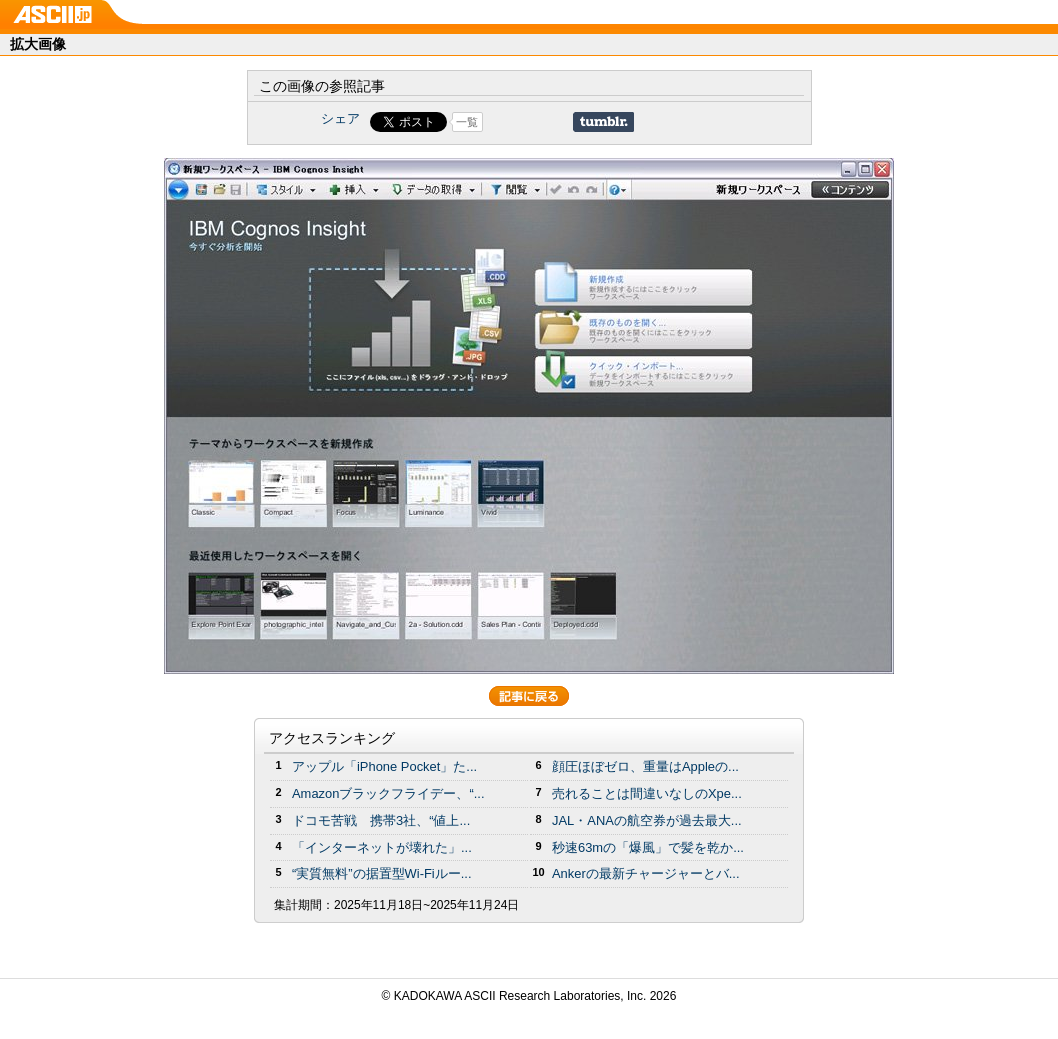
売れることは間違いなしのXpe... (647, 793)
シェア (340, 118)
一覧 (467, 122)
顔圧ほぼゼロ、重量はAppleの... (645, 766)
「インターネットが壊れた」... (382, 847)
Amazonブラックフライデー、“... (388, 793)
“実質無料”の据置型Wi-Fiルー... (382, 873)
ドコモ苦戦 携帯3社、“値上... (381, 820)
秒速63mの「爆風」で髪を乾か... (648, 847)
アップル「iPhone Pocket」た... (384, 766)
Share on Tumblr (603, 122)
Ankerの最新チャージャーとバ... (646, 873)
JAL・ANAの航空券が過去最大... (647, 820)
